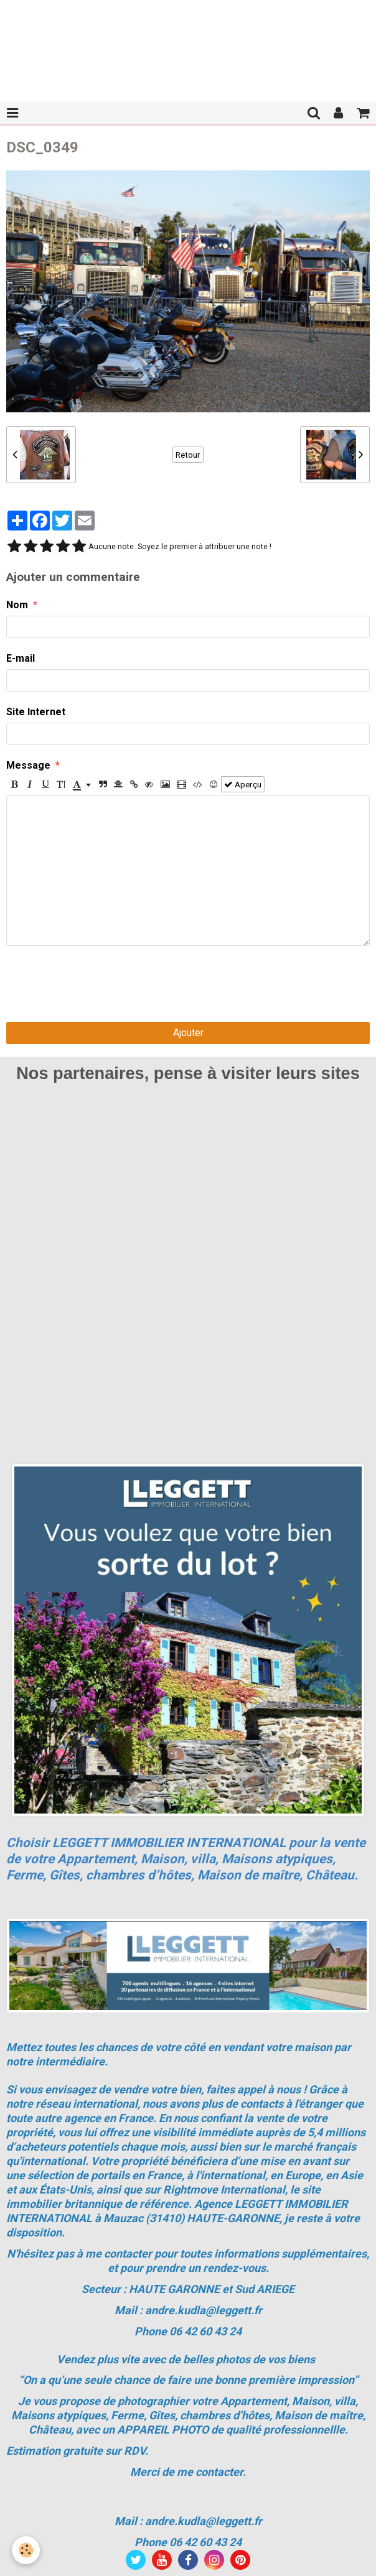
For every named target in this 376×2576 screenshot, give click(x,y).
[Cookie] (26, 2550)
